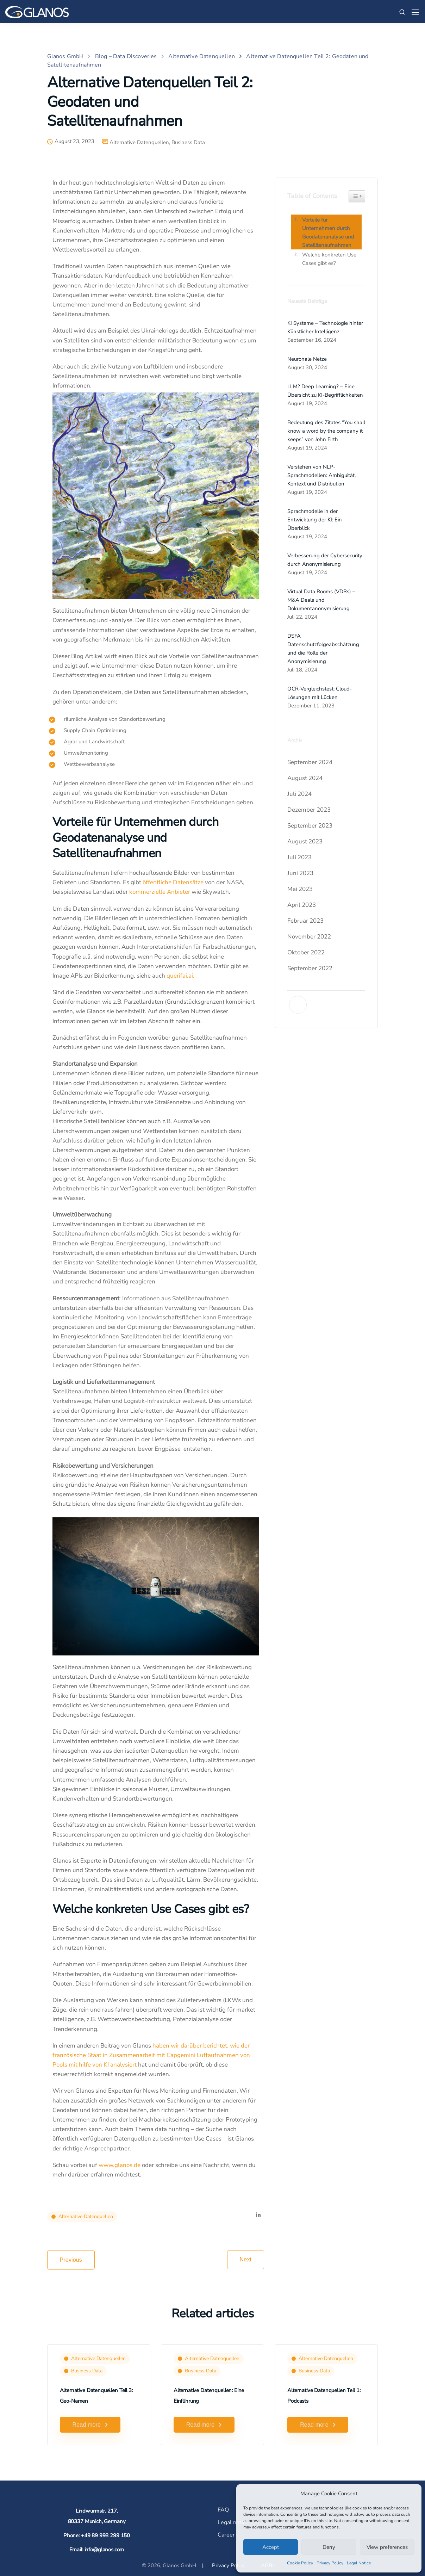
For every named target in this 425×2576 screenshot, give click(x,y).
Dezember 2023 (309, 810)
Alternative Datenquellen (139, 142)
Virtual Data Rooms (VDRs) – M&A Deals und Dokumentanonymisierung (321, 600)
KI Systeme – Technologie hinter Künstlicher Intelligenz (325, 327)
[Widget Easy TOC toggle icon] (357, 196)
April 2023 (301, 905)
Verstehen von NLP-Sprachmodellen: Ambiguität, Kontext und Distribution (321, 475)
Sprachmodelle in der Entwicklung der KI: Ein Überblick (314, 520)
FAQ (223, 2510)
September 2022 (309, 968)
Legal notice (233, 2522)
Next (246, 2259)
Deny (329, 2547)
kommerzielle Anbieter (159, 892)
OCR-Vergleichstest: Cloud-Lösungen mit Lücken (319, 693)
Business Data (188, 142)
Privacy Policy (330, 2563)
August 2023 (305, 841)
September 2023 (309, 826)
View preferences (387, 2547)
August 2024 (305, 778)
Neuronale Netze (307, 359)
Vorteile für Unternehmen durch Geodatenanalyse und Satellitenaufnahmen (328, 232)
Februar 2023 (305, 921)
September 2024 (309, 762)
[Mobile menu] (415, 12)
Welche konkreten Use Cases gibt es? (329, 259)
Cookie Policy (300, 2563)
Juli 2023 (299, 857)
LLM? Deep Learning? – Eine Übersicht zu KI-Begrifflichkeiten (325, 390)
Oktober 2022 (306, 952)
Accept (270, 2547)
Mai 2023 (300, 889)
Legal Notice (359, 2563)
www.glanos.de (119, 2165)
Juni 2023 (300, 873)
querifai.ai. (179, 976)
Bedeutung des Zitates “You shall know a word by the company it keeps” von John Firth (326, 431)
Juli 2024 (299, 794)
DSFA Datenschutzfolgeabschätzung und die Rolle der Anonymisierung (323, 648)
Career (226, 2535)
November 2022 (309, 937)
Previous (71, 2260)
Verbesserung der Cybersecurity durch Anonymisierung (324, 560)
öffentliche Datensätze (173, 882)
